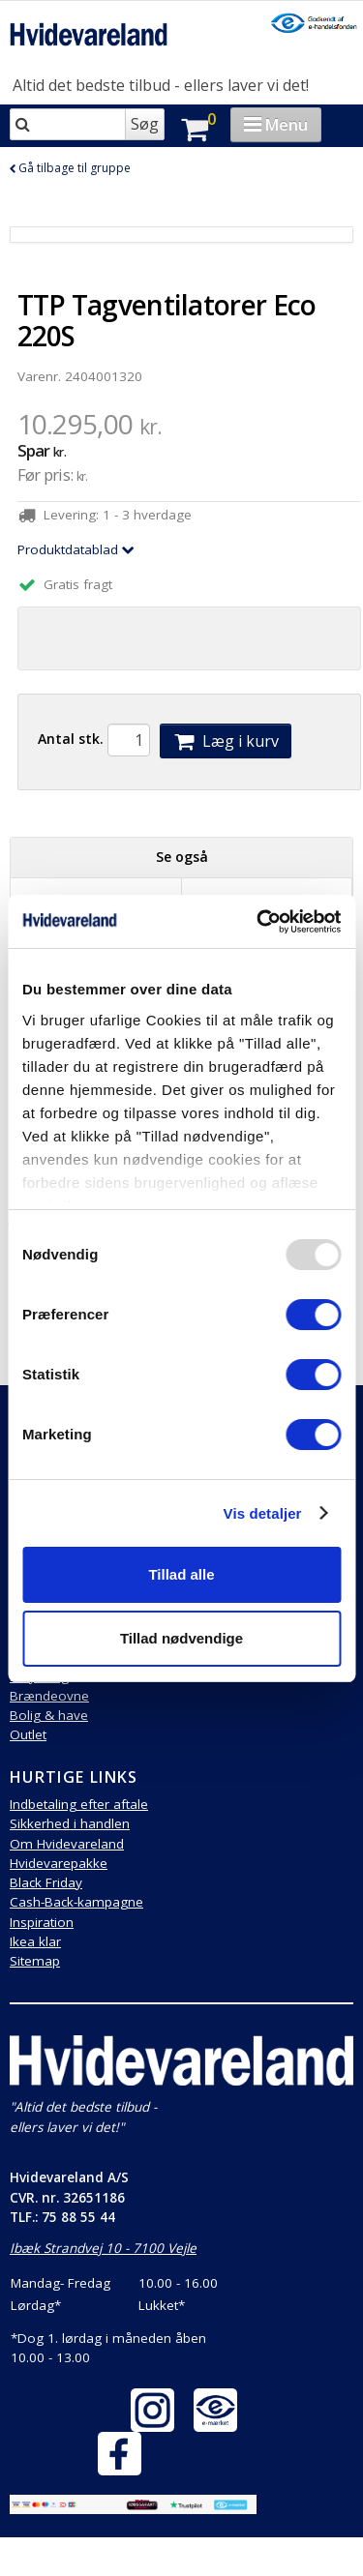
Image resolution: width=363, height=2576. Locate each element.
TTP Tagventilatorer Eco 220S (167, 320)
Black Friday (46, 1882)
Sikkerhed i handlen (70, 1823)
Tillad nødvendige (181, 1638)
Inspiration (42, 1922)
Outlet (28, 1734)
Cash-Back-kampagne (76, 1901)
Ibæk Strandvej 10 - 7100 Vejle (103, 2248)
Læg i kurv (225, 741)
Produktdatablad (76, 549)
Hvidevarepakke (58, 1863)
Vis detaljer (263, 1513)
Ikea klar (35, 1941)
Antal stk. (71, 738)
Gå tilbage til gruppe (70, 168)
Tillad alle (181, 1574)
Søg (145, 123)
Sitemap (35, 1960)
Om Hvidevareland (67, 1843)
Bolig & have (49, 1715)
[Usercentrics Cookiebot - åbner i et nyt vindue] (258, 921)
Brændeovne (49, 1695)
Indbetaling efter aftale (79, 1804)
